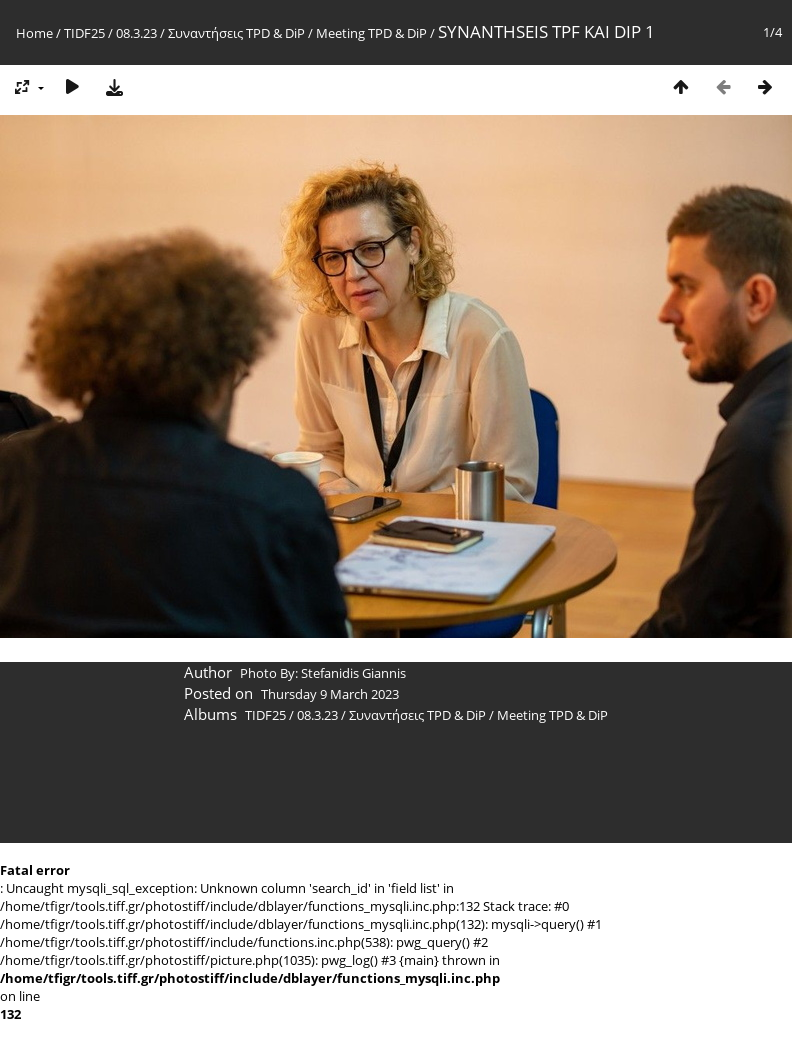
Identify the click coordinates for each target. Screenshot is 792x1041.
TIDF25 (84, 33)
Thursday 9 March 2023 (330, 694)
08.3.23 (136, 33)
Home (34, 33)
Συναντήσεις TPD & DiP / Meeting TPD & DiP (297, 33)
